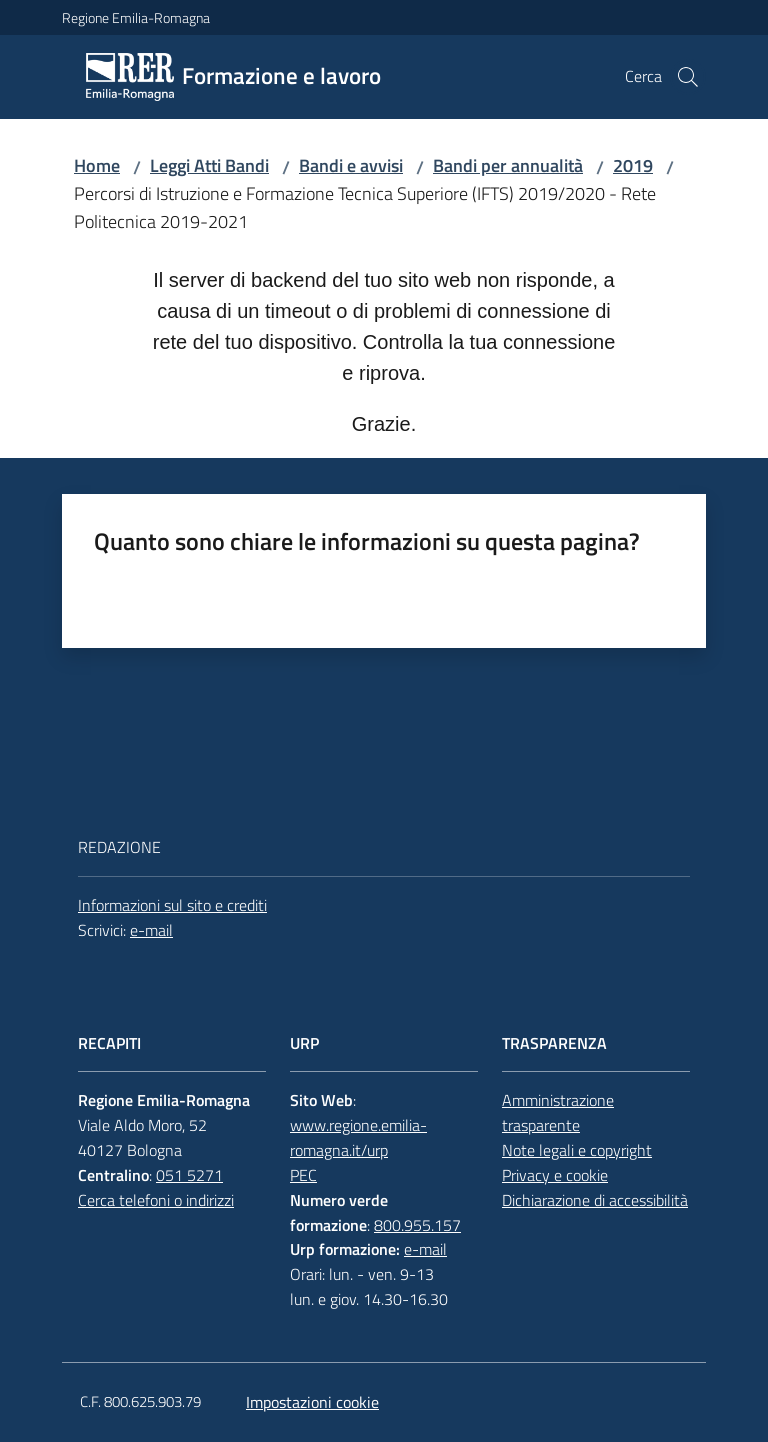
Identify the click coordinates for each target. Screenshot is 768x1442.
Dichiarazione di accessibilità (595, 1200)
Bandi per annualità (508, 165)
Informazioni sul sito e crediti (172, 905)
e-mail (151, 930)
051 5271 (189, 1175)
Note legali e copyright (577, 1150)
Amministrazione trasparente (558, 1112)
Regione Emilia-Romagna (136, 17)
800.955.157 (417, 1225)
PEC (303, 1175)
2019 (633, 165)
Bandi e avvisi (351, 165)
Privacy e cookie (555, 1175)
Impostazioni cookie (312, 1402)
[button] (688, 77)
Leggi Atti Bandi (209, 165)
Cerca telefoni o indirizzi (156, 1200)
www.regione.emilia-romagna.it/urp (358, 1137)
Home (97, 165)
